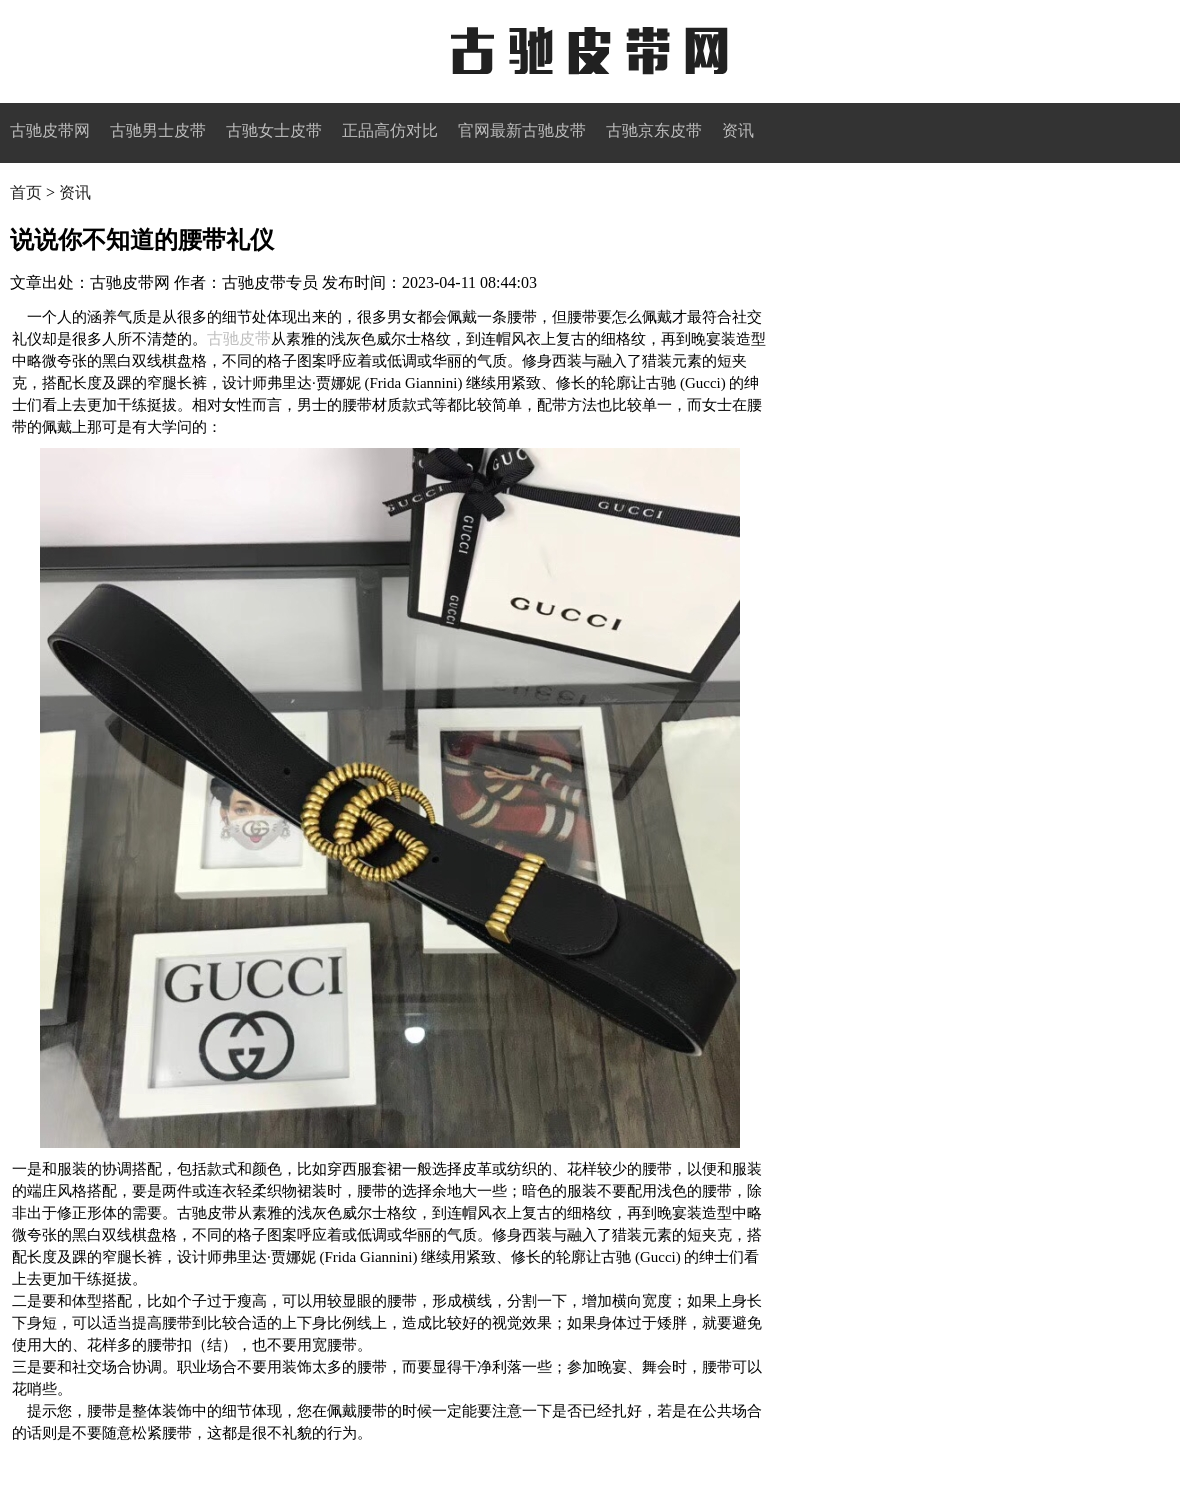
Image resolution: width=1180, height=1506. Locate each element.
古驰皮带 (239, 338)
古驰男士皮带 (158, 130)
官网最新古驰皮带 (522, 130)
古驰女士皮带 (274, 130)
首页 (26, 192)
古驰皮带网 (590, 51)
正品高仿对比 (390, 130)
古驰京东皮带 (654, 130)
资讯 (738, 130)
